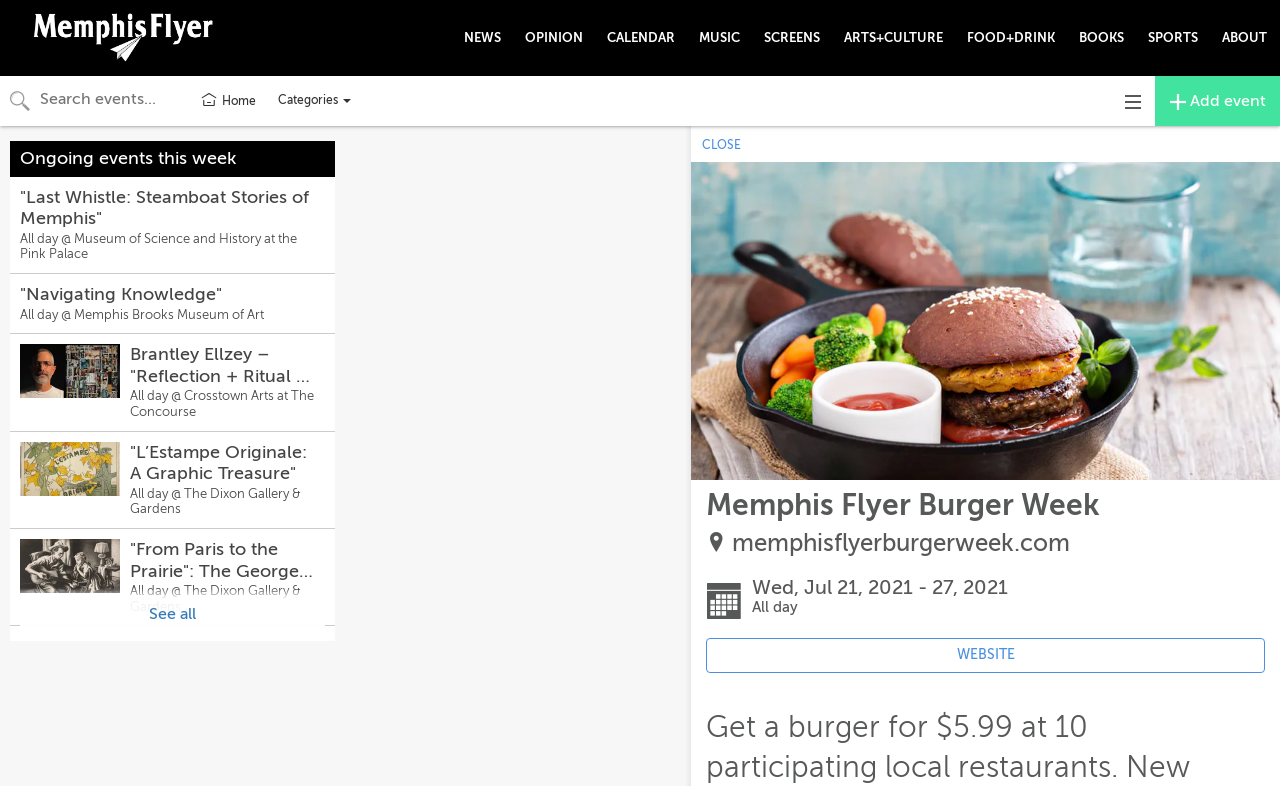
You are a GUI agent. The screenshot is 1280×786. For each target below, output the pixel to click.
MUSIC (719, 37)
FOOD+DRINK (1011, 37)
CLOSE (721, 145)
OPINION (554, 37)
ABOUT (1244, 37)
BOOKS (1101, 37)
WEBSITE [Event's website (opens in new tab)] (986, 654)
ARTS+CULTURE (893, 37)
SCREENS (792, 37)
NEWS (482, 37)
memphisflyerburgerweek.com (901, 543)
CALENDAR (641, 37)
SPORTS (1173, 37)
